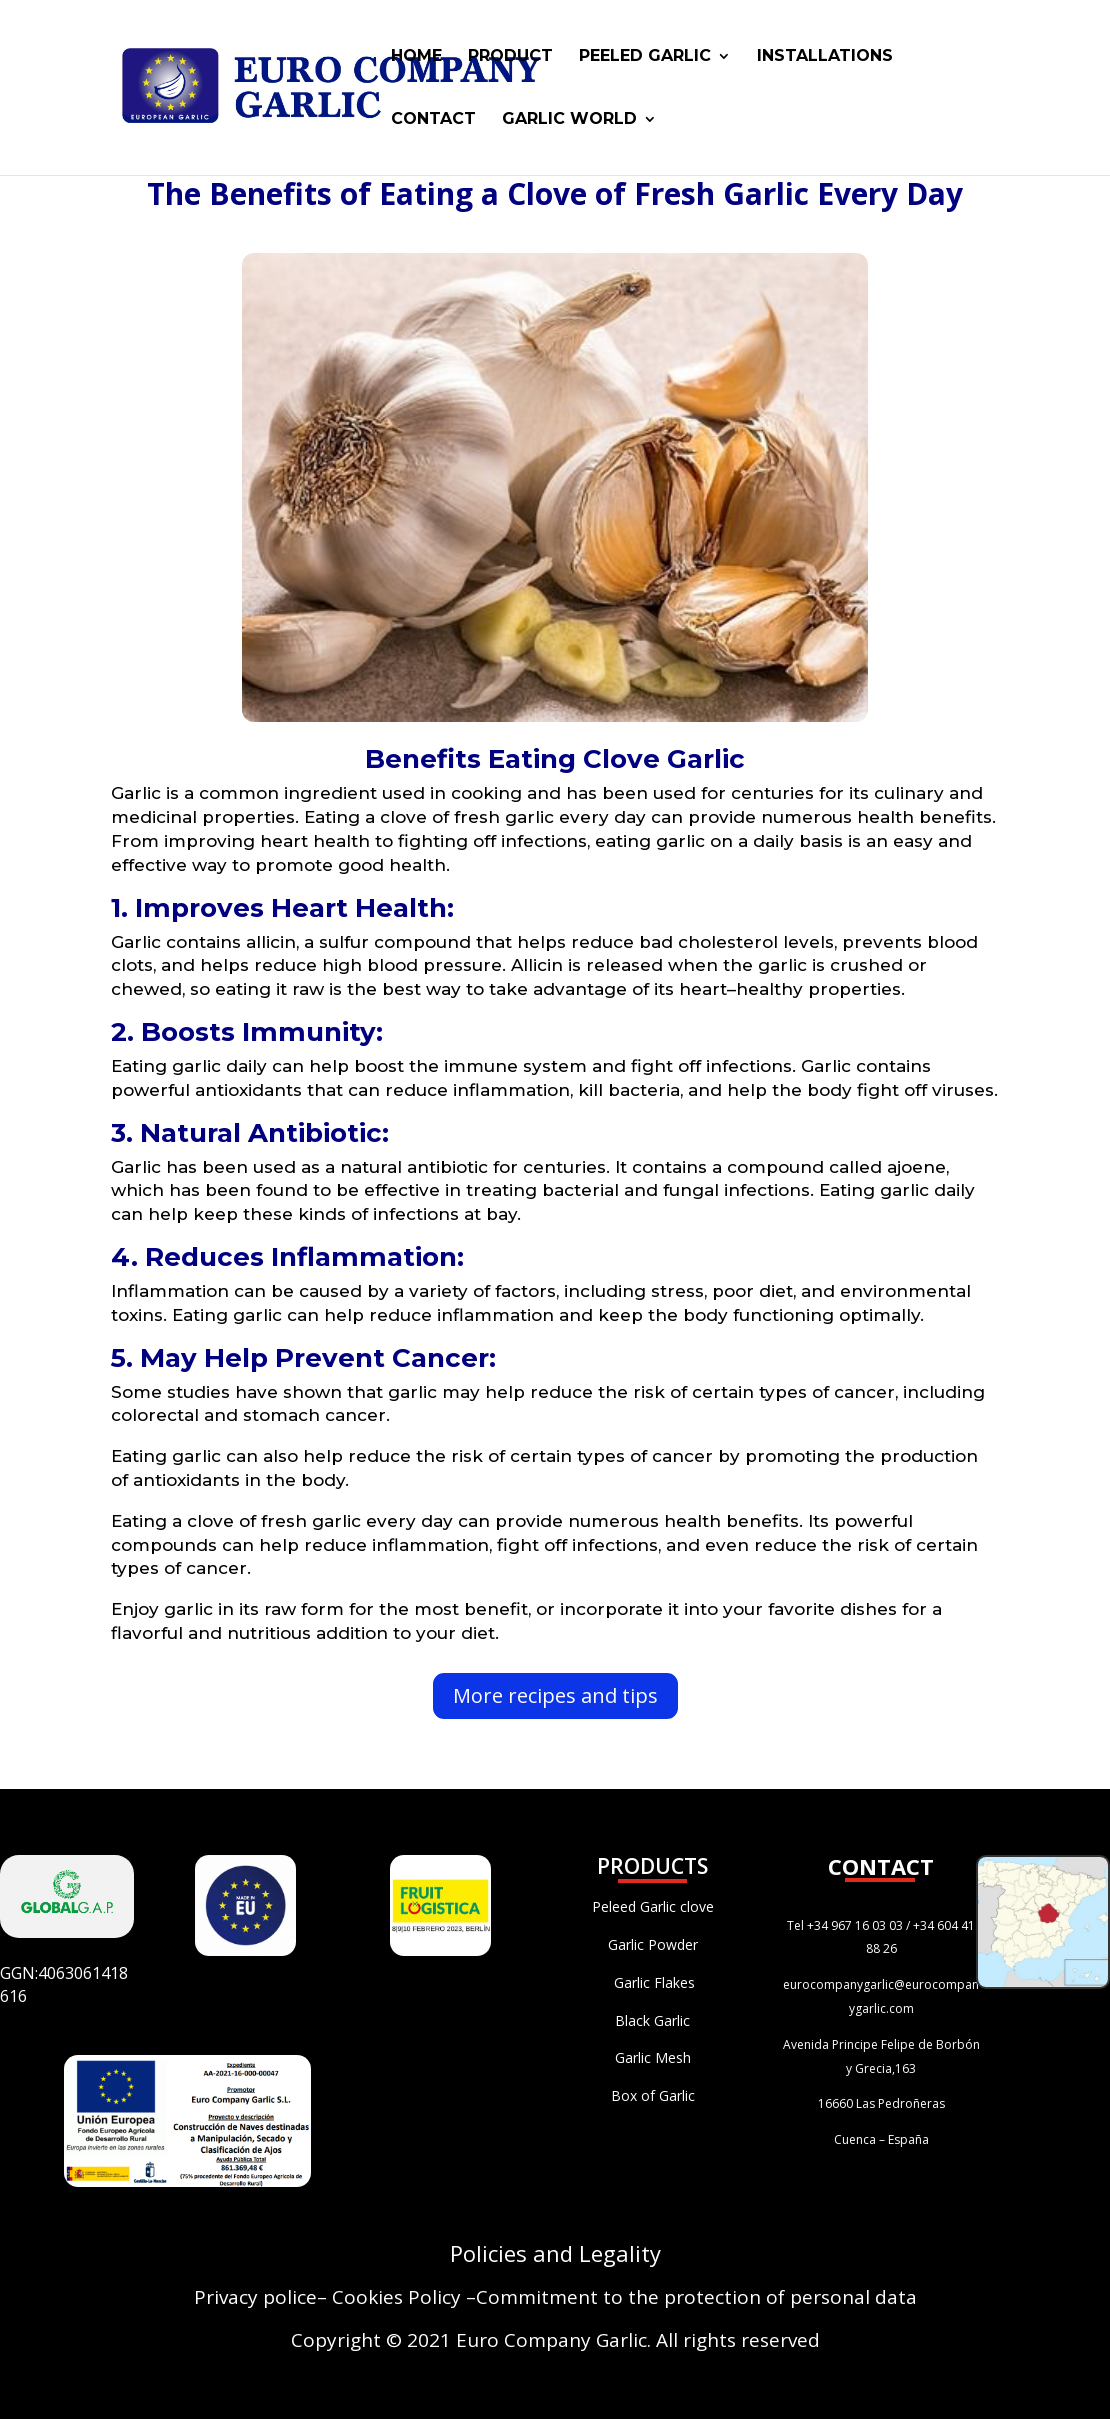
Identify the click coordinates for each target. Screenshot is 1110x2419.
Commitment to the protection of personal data (696, 2297)
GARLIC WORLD (569, 120)
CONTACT (433, 120)
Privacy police (255, 2297)
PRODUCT (510, 57)
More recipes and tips (555, 1695)
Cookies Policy (396, 2297)
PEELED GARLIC (645, 57)
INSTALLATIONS (825, 57)
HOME (416, 57)
